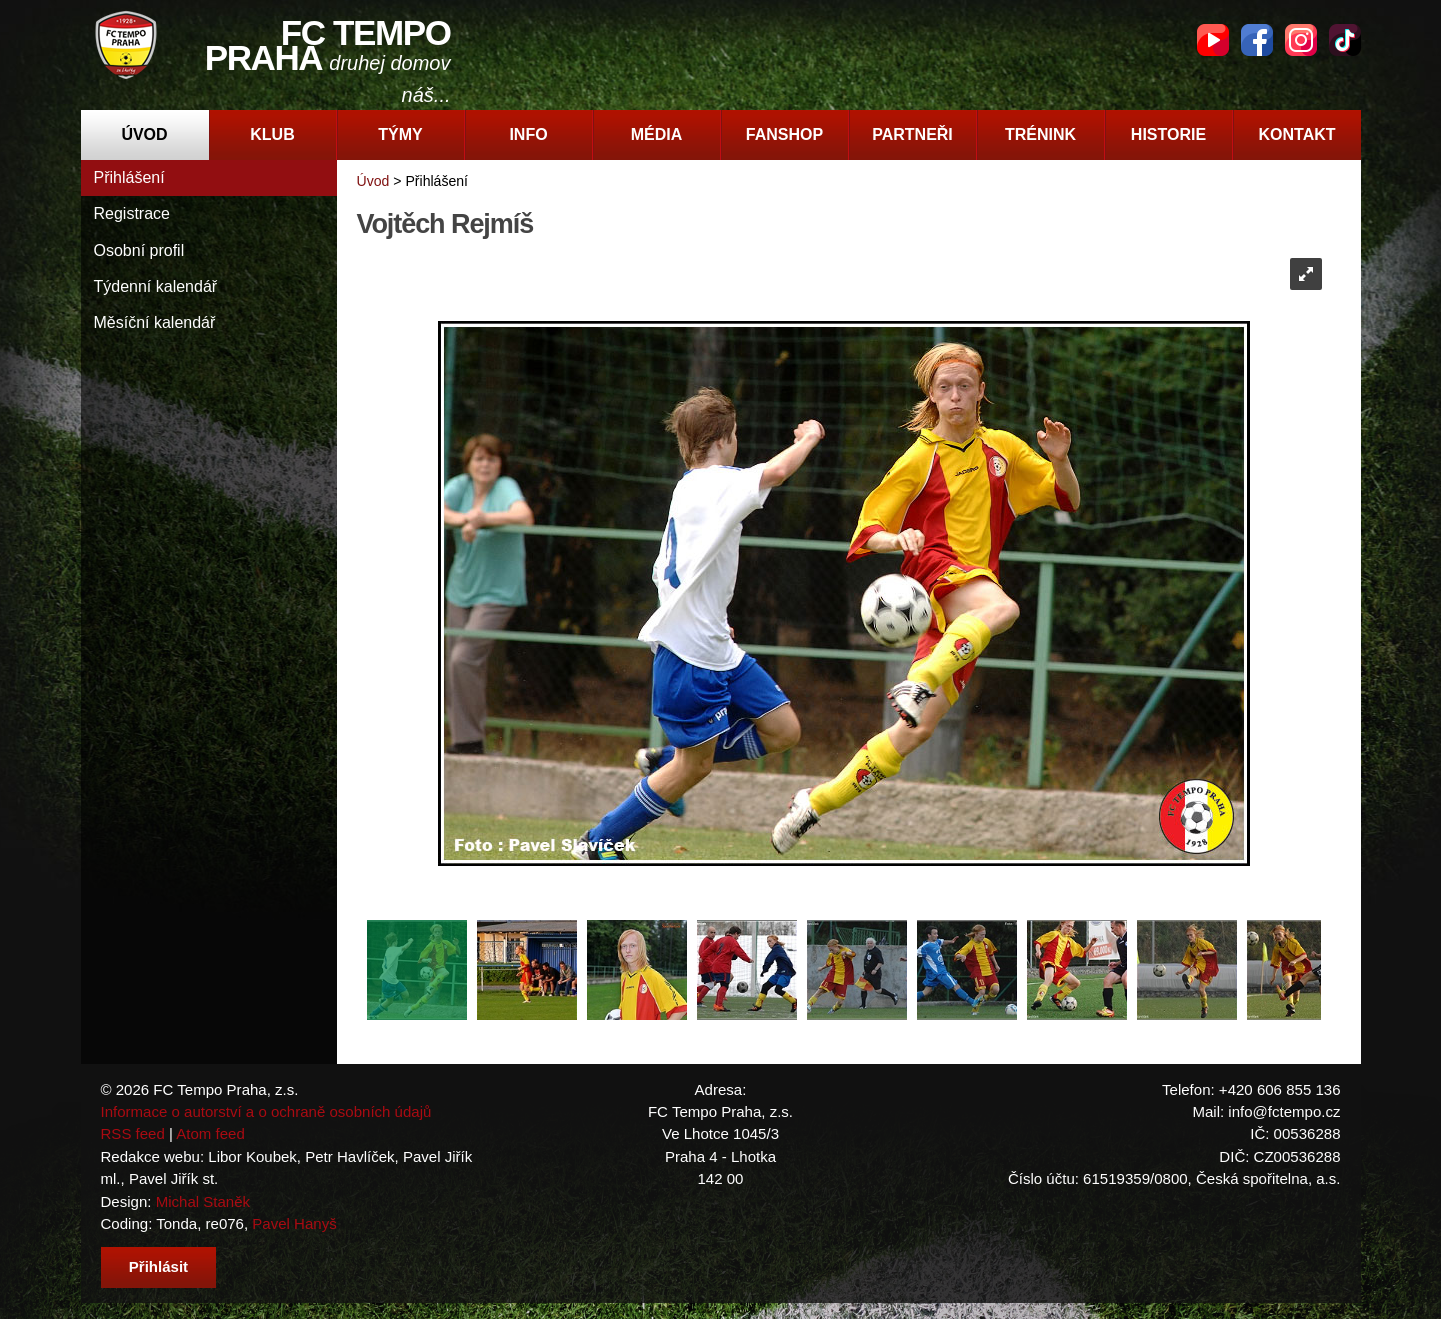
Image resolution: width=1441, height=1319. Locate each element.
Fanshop (784, 134)
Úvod (144, 134)
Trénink (1040, 134)
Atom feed (210, 1133)
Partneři (912, 134)
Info (528, 134)
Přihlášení (129, 177)
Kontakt (1296, 134)
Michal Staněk (203, 1201)
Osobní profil (139, 250)
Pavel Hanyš (294, 1223)
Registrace (132, 213)
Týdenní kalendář (156, 286)
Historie (1168, 134)
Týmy (400, 134)
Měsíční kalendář (155, 322)
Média (657, 134)
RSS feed (133, 1133)
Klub (272, 134)
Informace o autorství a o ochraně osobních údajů (266, 1111)
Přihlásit (158, 1266)
